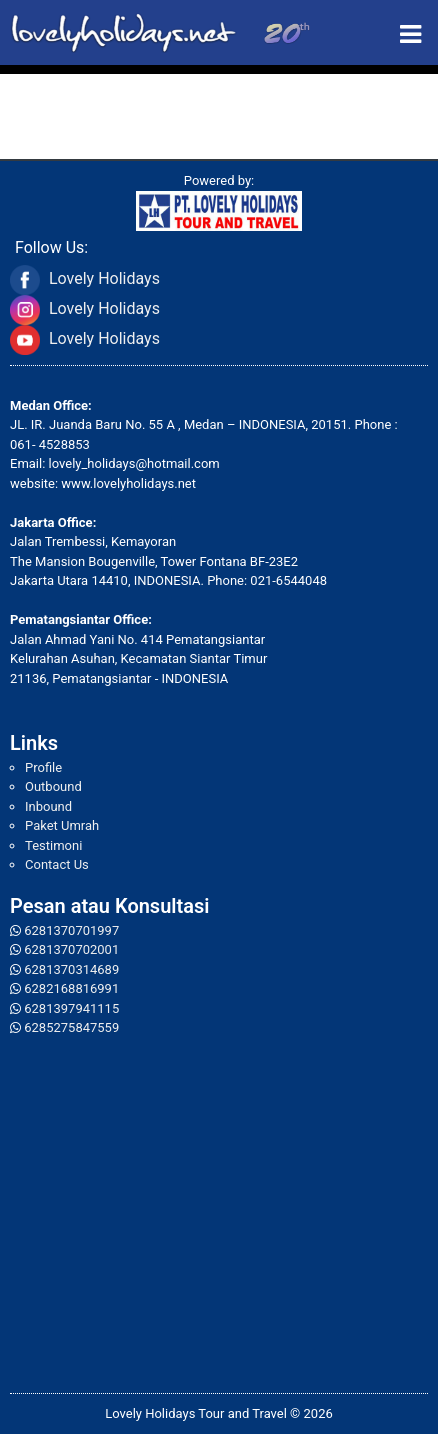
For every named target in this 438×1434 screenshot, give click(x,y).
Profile (43, 767)
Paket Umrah (62, 825)
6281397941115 (71, 1008)
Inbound (48, 806)
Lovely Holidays (104, 278)
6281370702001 (71, 949)
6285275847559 (71, 1027)
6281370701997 (71, 930)
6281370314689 (71, 969)
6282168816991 (71, 988)
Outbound (53, 786)
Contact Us (57, 864)
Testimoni (53, 845)
